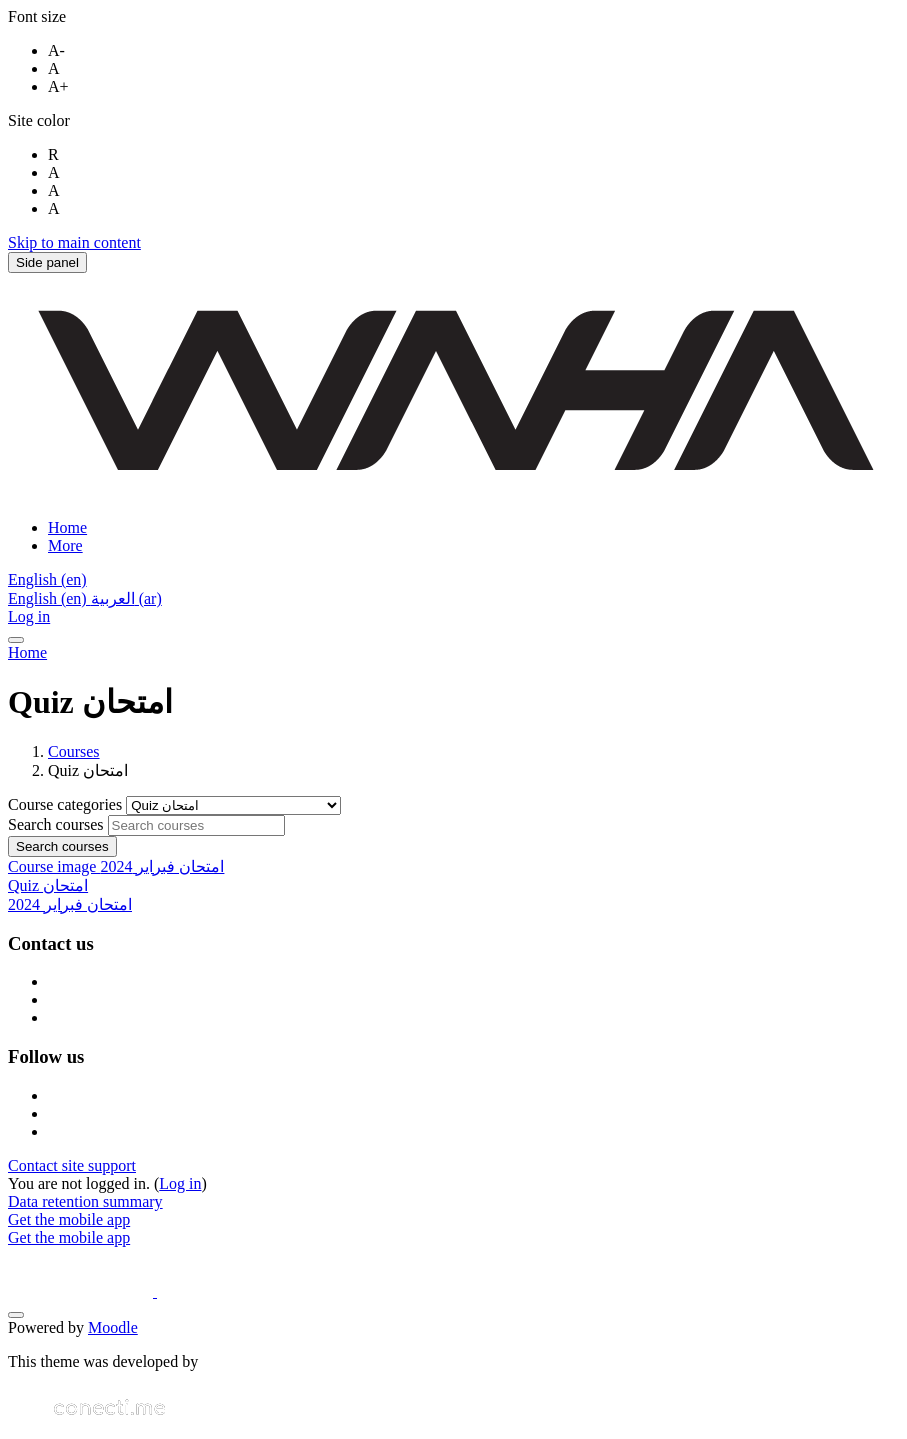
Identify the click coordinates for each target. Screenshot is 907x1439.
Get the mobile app (69, 1219)
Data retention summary (85, 1201)
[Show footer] (16, 1315)
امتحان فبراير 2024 (70, 904)
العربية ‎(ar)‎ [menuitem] (126, 598)
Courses (74, 751)
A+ (58, 86)
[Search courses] (196, 825)
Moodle (113, 1327)
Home (27, 652)
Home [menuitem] (67, 527)
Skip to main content (74, 242)
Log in (29, 616)
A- (56, 50)
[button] (47, 579)
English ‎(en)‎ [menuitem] (49, 598)
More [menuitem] (65, 545)
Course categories (67, 804)
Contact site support (72, 1165)
